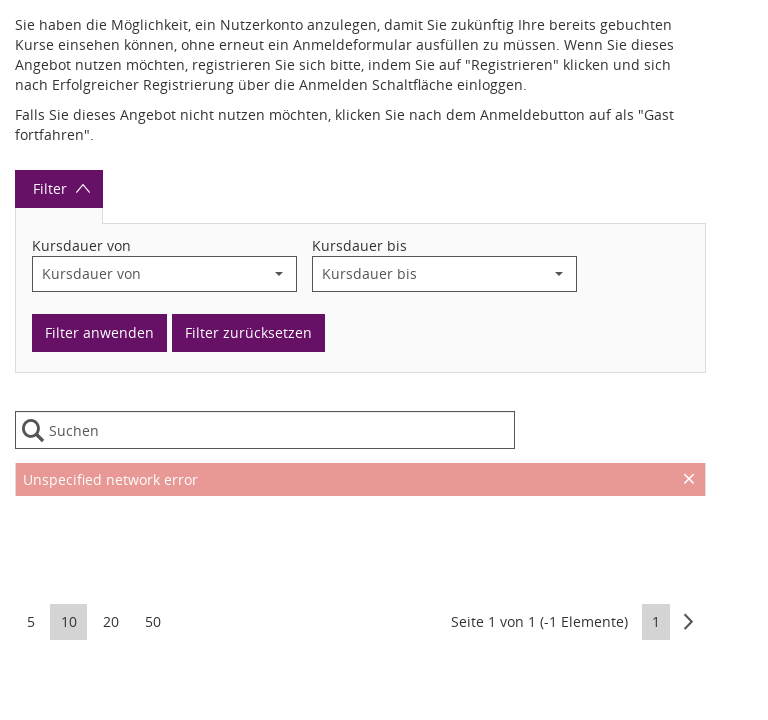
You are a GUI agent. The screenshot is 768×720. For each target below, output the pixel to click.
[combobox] (147, 274)
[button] (279, 274)
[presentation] (360, 546)
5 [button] (31, 621)
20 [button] (111, 621)
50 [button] (153, 621)
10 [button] (69, 621)
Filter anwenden (99, 332)
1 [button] (656, 621)
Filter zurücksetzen (248, 332)
